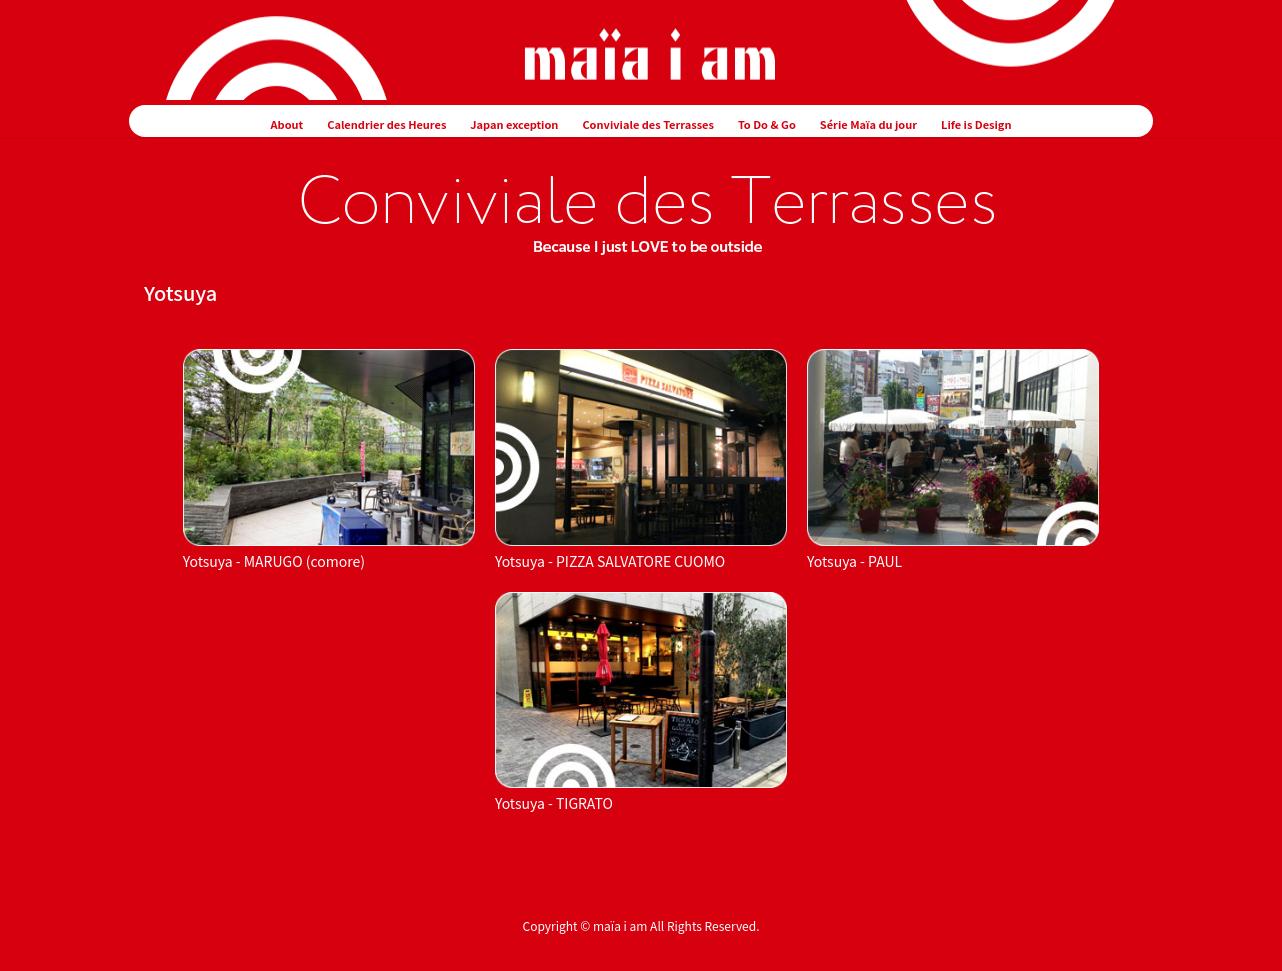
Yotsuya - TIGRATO (554, 803)
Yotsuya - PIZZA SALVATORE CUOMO (610, 561)
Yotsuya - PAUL (854, 561)
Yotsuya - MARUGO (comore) (274, 561)
